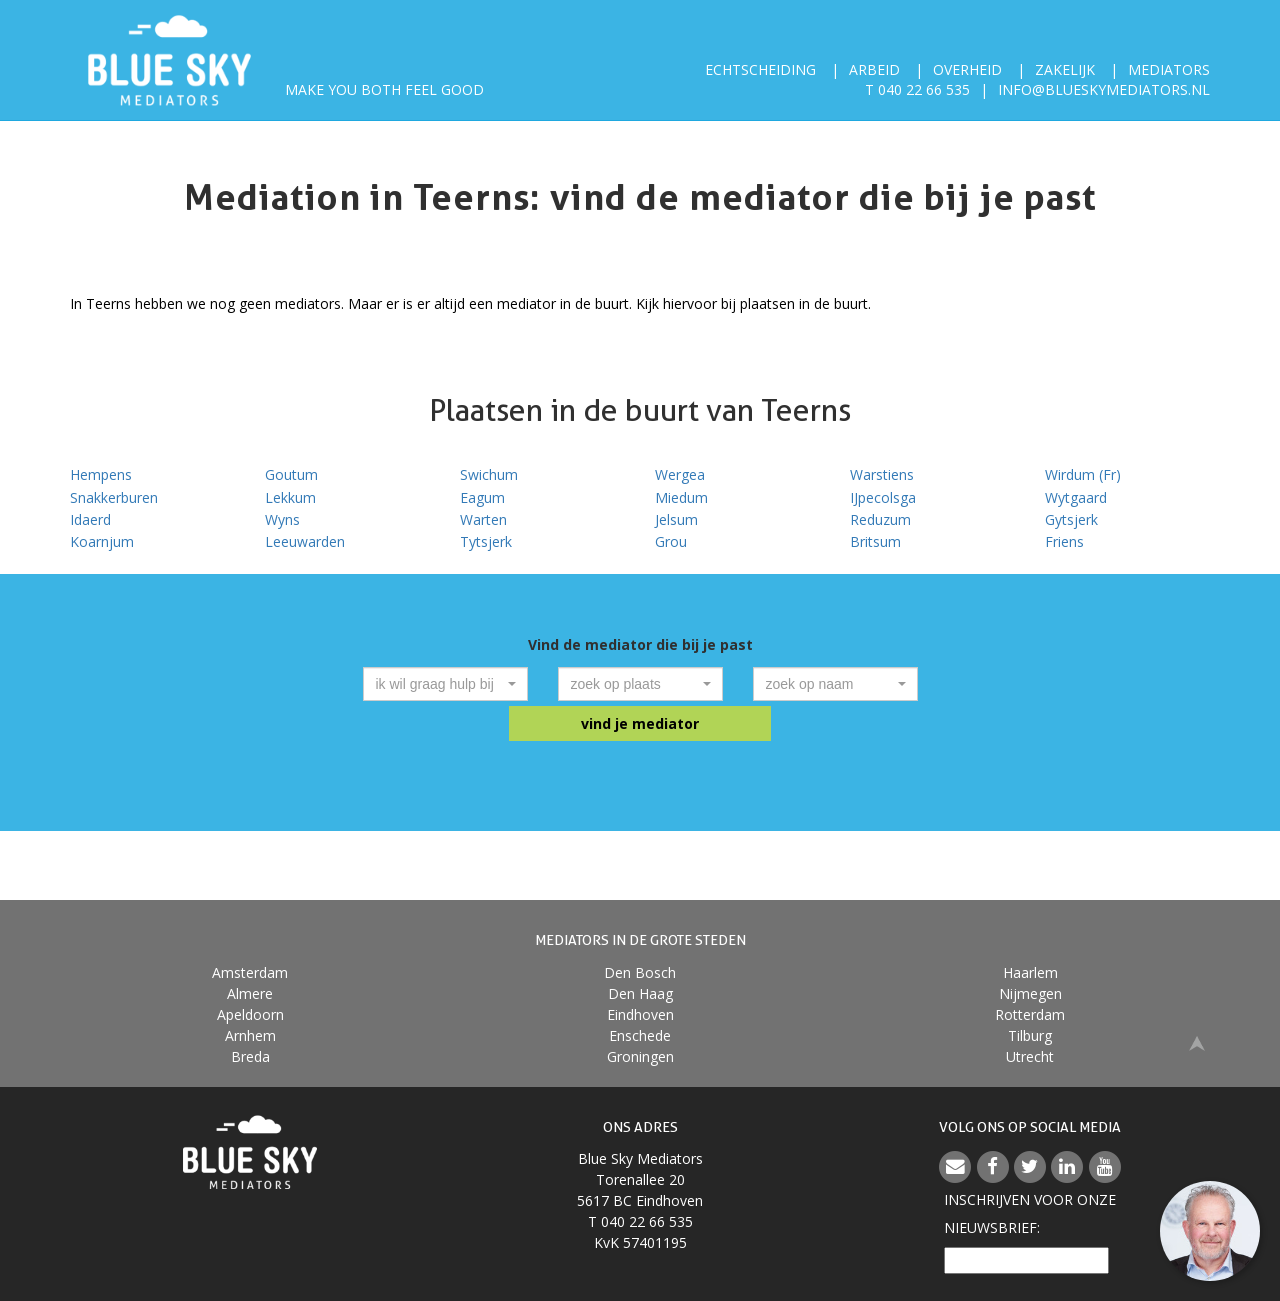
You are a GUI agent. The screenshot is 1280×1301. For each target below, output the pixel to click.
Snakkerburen (114, 497)
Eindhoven (640, 1014)
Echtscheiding (760, 69)
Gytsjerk (1071, 519)
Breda (250, 1056)
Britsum (875, 541)
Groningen (640, 1056)
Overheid (967, 69)
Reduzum (880, 519)
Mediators (1169, 69)
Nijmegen (1030, 993)
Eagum (482, 497)
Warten (483, 519)
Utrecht (1030, 1056)
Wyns (282, 519)
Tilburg (1030, 1035)
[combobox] (445, 684)
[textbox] (439, 684)
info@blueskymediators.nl (1104, 89)
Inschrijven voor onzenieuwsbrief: (1030, 1213)
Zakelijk (1065, 69)
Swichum (489, 474)
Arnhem (250, 1035)
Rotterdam (1030, 1014)
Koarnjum (102, 541)
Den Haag (640, 993)
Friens (1064, 541)
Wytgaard (1076, 497)
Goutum (291, 474)
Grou (671, 541)
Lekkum (290, 497)
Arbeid (874, 69)
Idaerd (90, 519)
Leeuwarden (305, 541)
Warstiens (882, 474)
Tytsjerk (486, 541)
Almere (250, 993)
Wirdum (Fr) (1083, 474)
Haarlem (1030, 972)
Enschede (640, 1035)
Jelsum (676, 519)
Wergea (680, 474)
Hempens (101, 474)
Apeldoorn (250, 1014)
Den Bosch (640, 972)
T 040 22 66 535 (917, 89)
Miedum (681, 497)
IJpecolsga (883, 497)
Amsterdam (250, 972)
